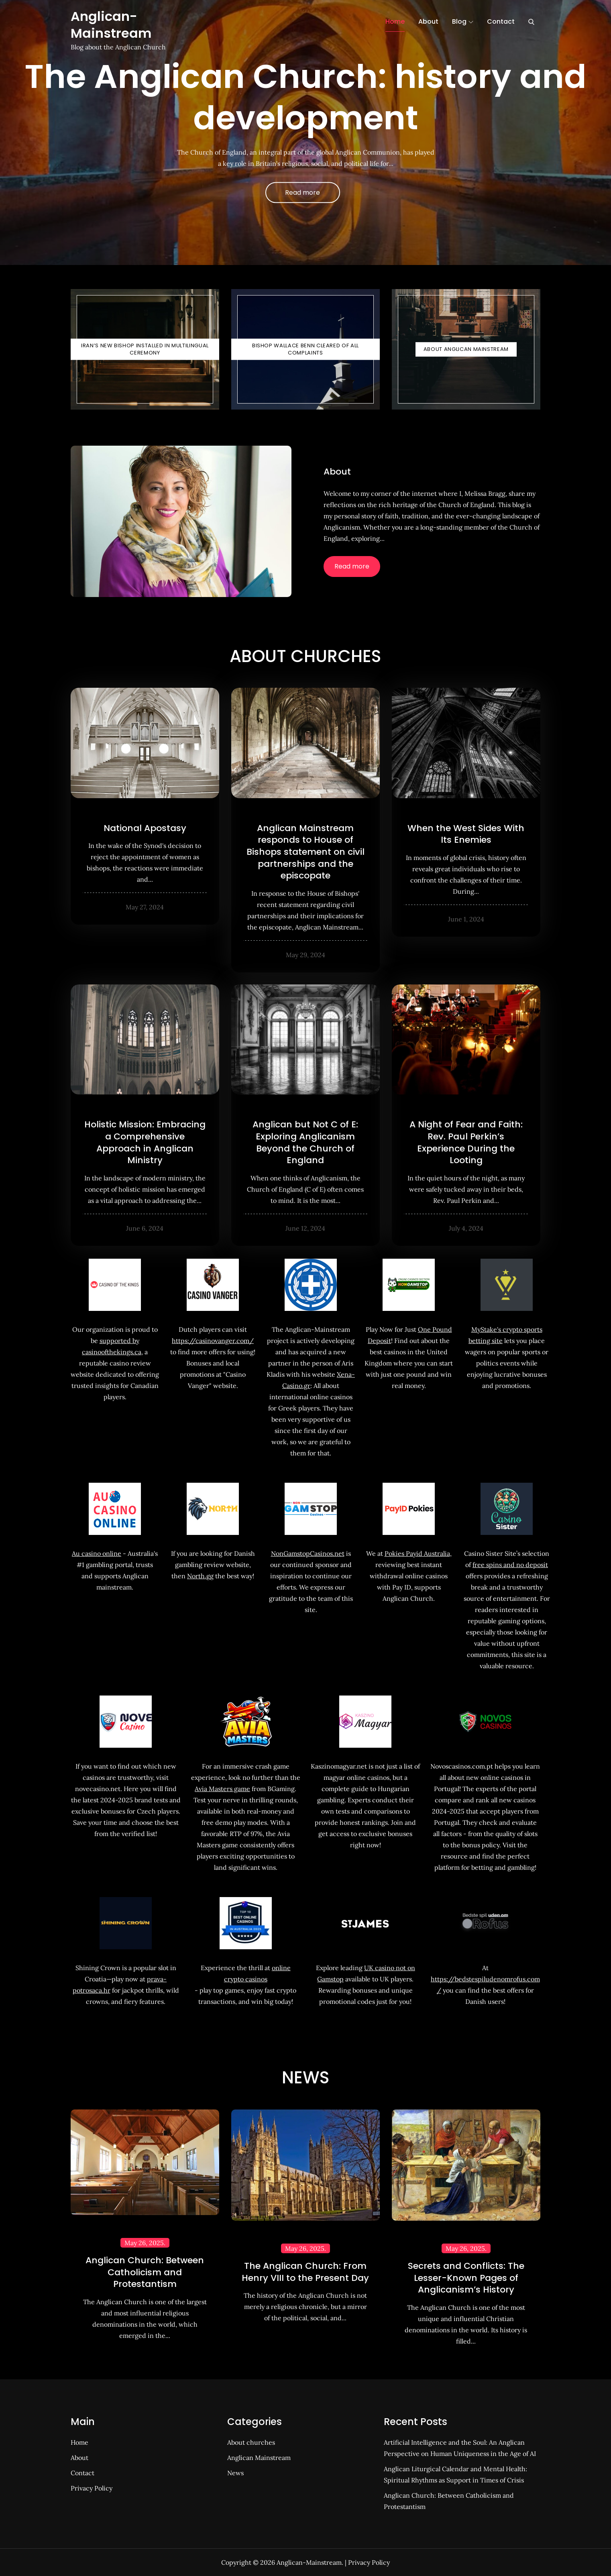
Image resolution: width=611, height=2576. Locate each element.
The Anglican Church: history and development (305, 97)
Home (395, 21)
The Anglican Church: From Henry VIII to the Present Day (305, 2272)
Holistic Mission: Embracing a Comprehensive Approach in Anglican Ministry (145, 1142)
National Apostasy (145, 828)
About (428, 21)
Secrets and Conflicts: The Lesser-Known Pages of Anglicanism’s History (466, 2278)
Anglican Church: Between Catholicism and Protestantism (145, 2272)
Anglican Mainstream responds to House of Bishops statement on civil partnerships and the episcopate (305, 852)
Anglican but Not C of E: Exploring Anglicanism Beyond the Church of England (305, 1142)
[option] (305, 132)
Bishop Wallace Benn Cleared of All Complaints (305, 349)
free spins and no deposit (510, 1565)
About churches (251, 2442)
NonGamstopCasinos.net (307, 1553)
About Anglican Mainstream (466, 349)
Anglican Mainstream (259, 2458)
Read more (302, 192)
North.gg (200, 1576)
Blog (462, 21)
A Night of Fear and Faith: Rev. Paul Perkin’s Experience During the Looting (466, 1142)
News (235, 2473)
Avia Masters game (222, 1789)
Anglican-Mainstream (111, 24)
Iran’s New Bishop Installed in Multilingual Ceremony (145, 349)
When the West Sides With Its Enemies (465, 834)
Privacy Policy (91, 2488)
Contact (501, 21)
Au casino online (96, 1553)
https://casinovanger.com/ (213, 1341)
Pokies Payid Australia (417, 1553)
